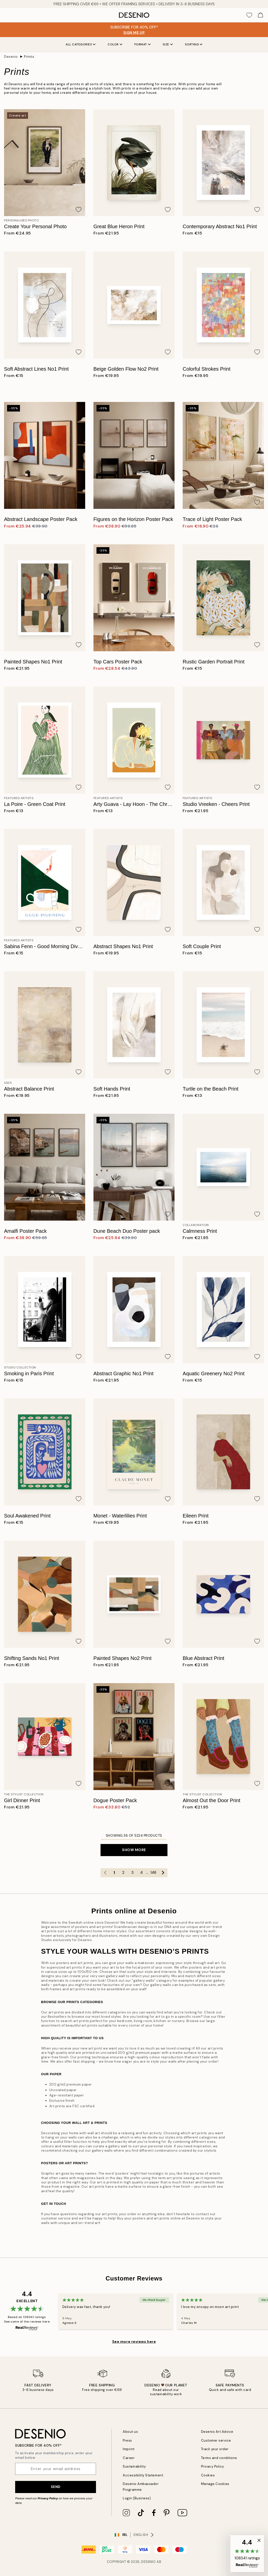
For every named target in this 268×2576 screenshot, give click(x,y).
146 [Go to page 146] (153, 1872)
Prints (29, 56)
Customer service (216, 2440)
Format (142, 44)
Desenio (11, 56)
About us (130, 2431)
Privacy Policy (48, 2498)
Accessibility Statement (143, 2475)
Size (168, 44)
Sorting (194, 44)
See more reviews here (134, 2341)
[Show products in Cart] (260, 15)
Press (127, 2440)
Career (129, 2458)
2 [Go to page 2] (123, 1872)
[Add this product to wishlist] (78, 209)
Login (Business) (137, 2498)
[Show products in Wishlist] (249, 15)
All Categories (80, 44)
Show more (134, 1850)
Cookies (208, 2475)
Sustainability (134, 2466)
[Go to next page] (162, 1872)
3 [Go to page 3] (132, 1872)
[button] (247, 2553)
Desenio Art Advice (217, 2431)
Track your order (215, 2449)
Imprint (129, 2449)
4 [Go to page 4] (141, 1872)
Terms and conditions (219, 2458)
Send (56, 2486)
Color (115, 44)
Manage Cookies (215, 2484)
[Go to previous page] (105, 1872)
